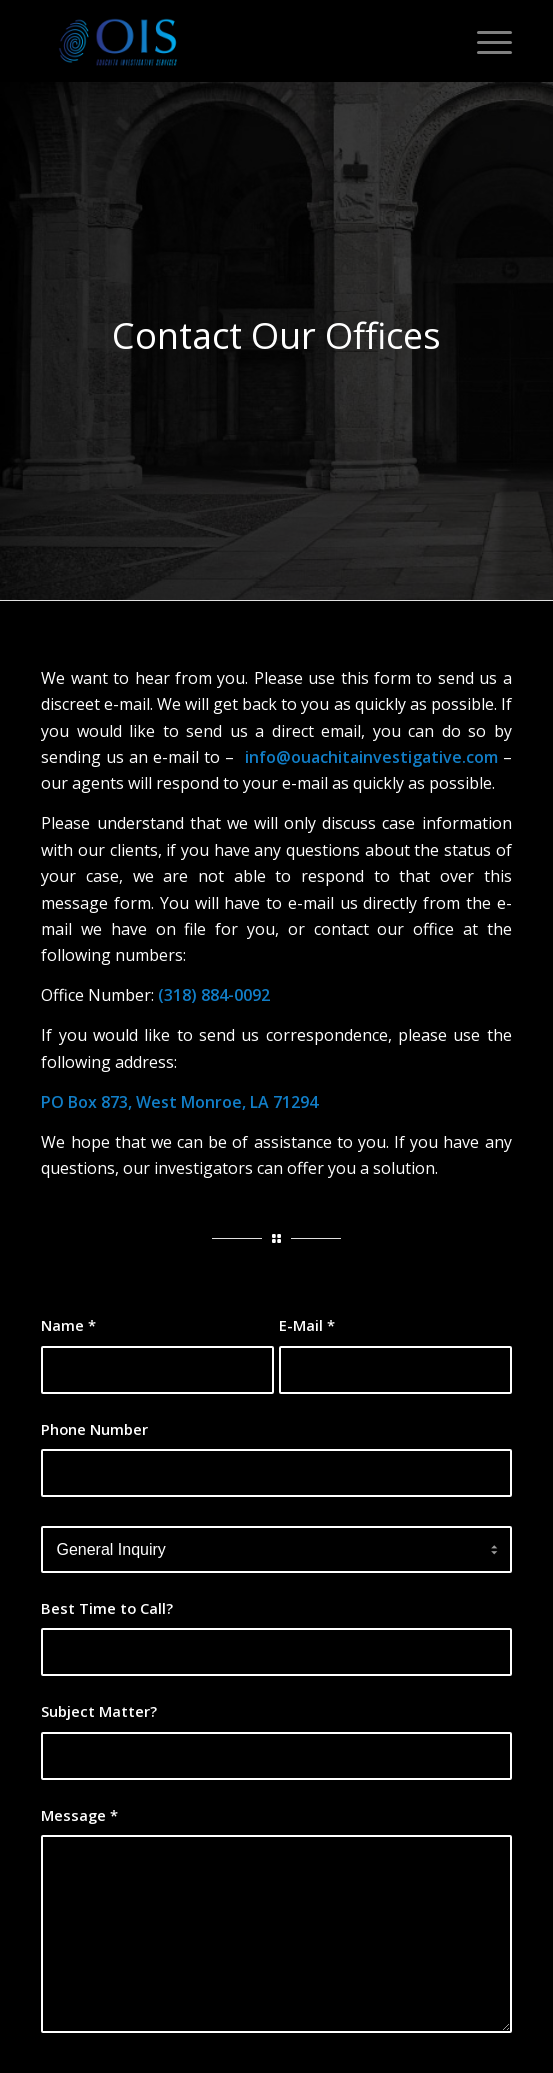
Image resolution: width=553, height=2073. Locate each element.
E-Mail (307, 1325)
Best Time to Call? (107, 1608)
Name (68, 1325)
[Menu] (484, 41)
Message (79, 1815)
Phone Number (94, 1429)
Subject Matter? (99, 1711)
